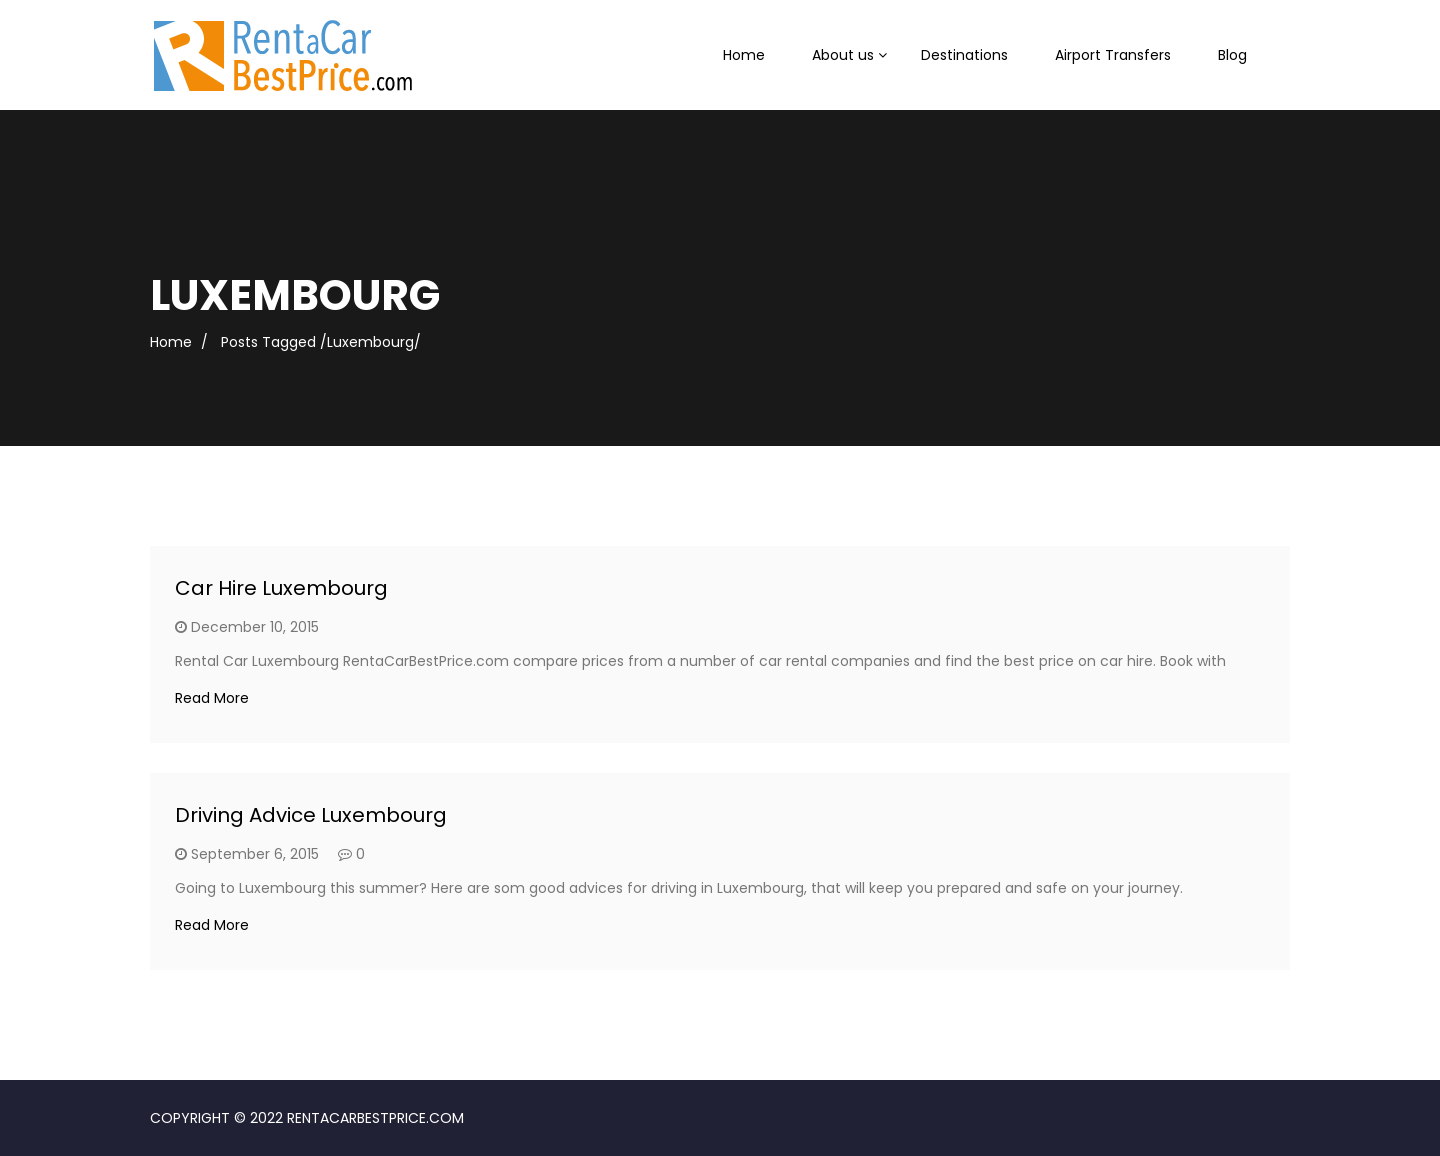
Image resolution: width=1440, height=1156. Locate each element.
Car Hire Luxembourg (281, 588)
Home (744, 55)
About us (843, 55)
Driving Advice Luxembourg (311, 815)
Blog (1232, 55)
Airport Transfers (1113, 55)
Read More (212, 698)
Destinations (964, 55)
